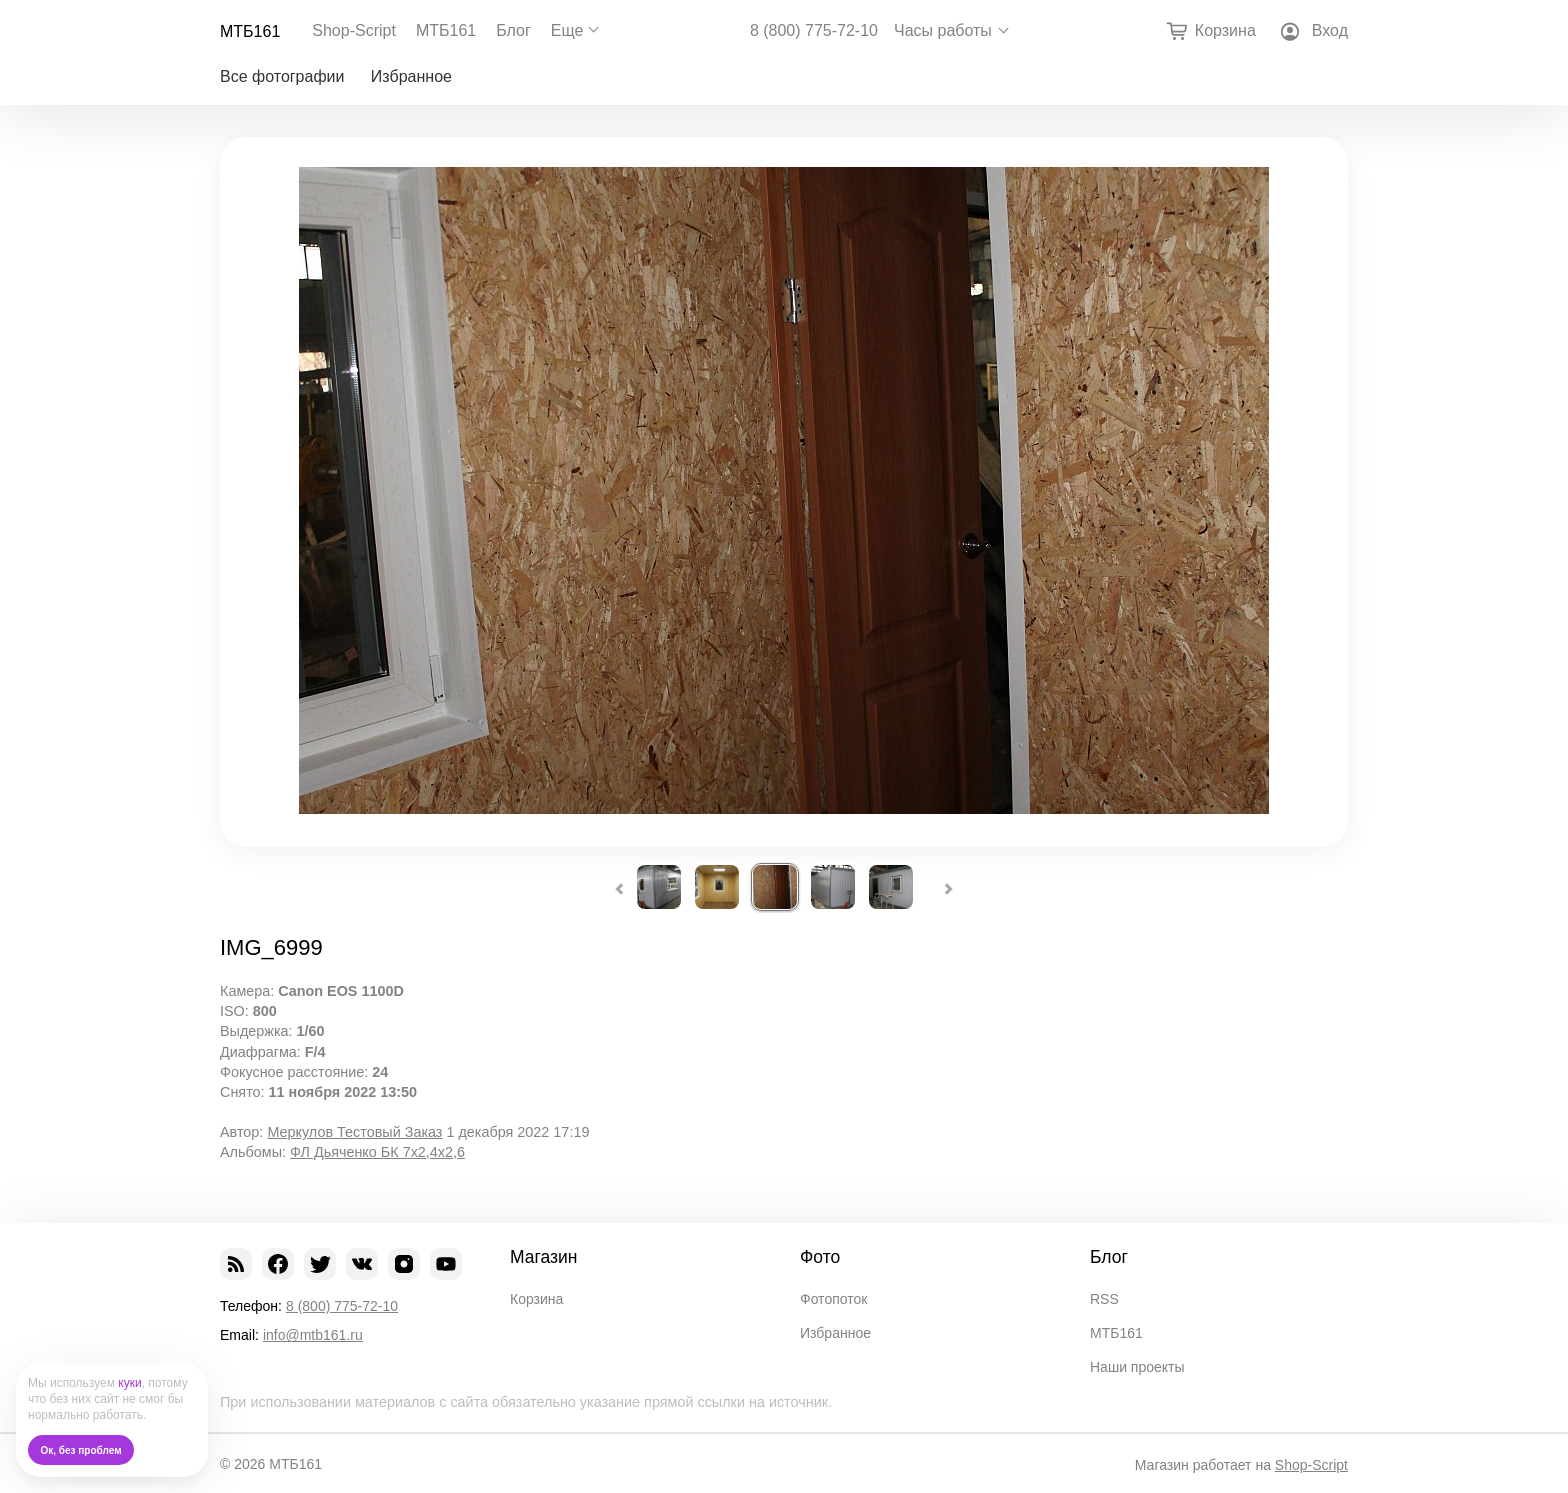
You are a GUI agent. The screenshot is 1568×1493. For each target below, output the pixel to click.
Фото (820, 1257)
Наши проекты (1137, 1367)
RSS (1104, 1299)
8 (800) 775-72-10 (814, 31)
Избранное (411, 76)
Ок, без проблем (81, 1450)
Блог (513, 30)
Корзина (536, 1299)
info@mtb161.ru (313, 1335)
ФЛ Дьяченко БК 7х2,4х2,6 (377, 1152)
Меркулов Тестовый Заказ (354, 1132)
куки (129, 1383)
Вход (1330, 30)
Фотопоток (833, 1299)
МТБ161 (250, 31)
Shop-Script (354, 30)
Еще (567, 30)
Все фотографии (282, 76)
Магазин (544, 1257)
